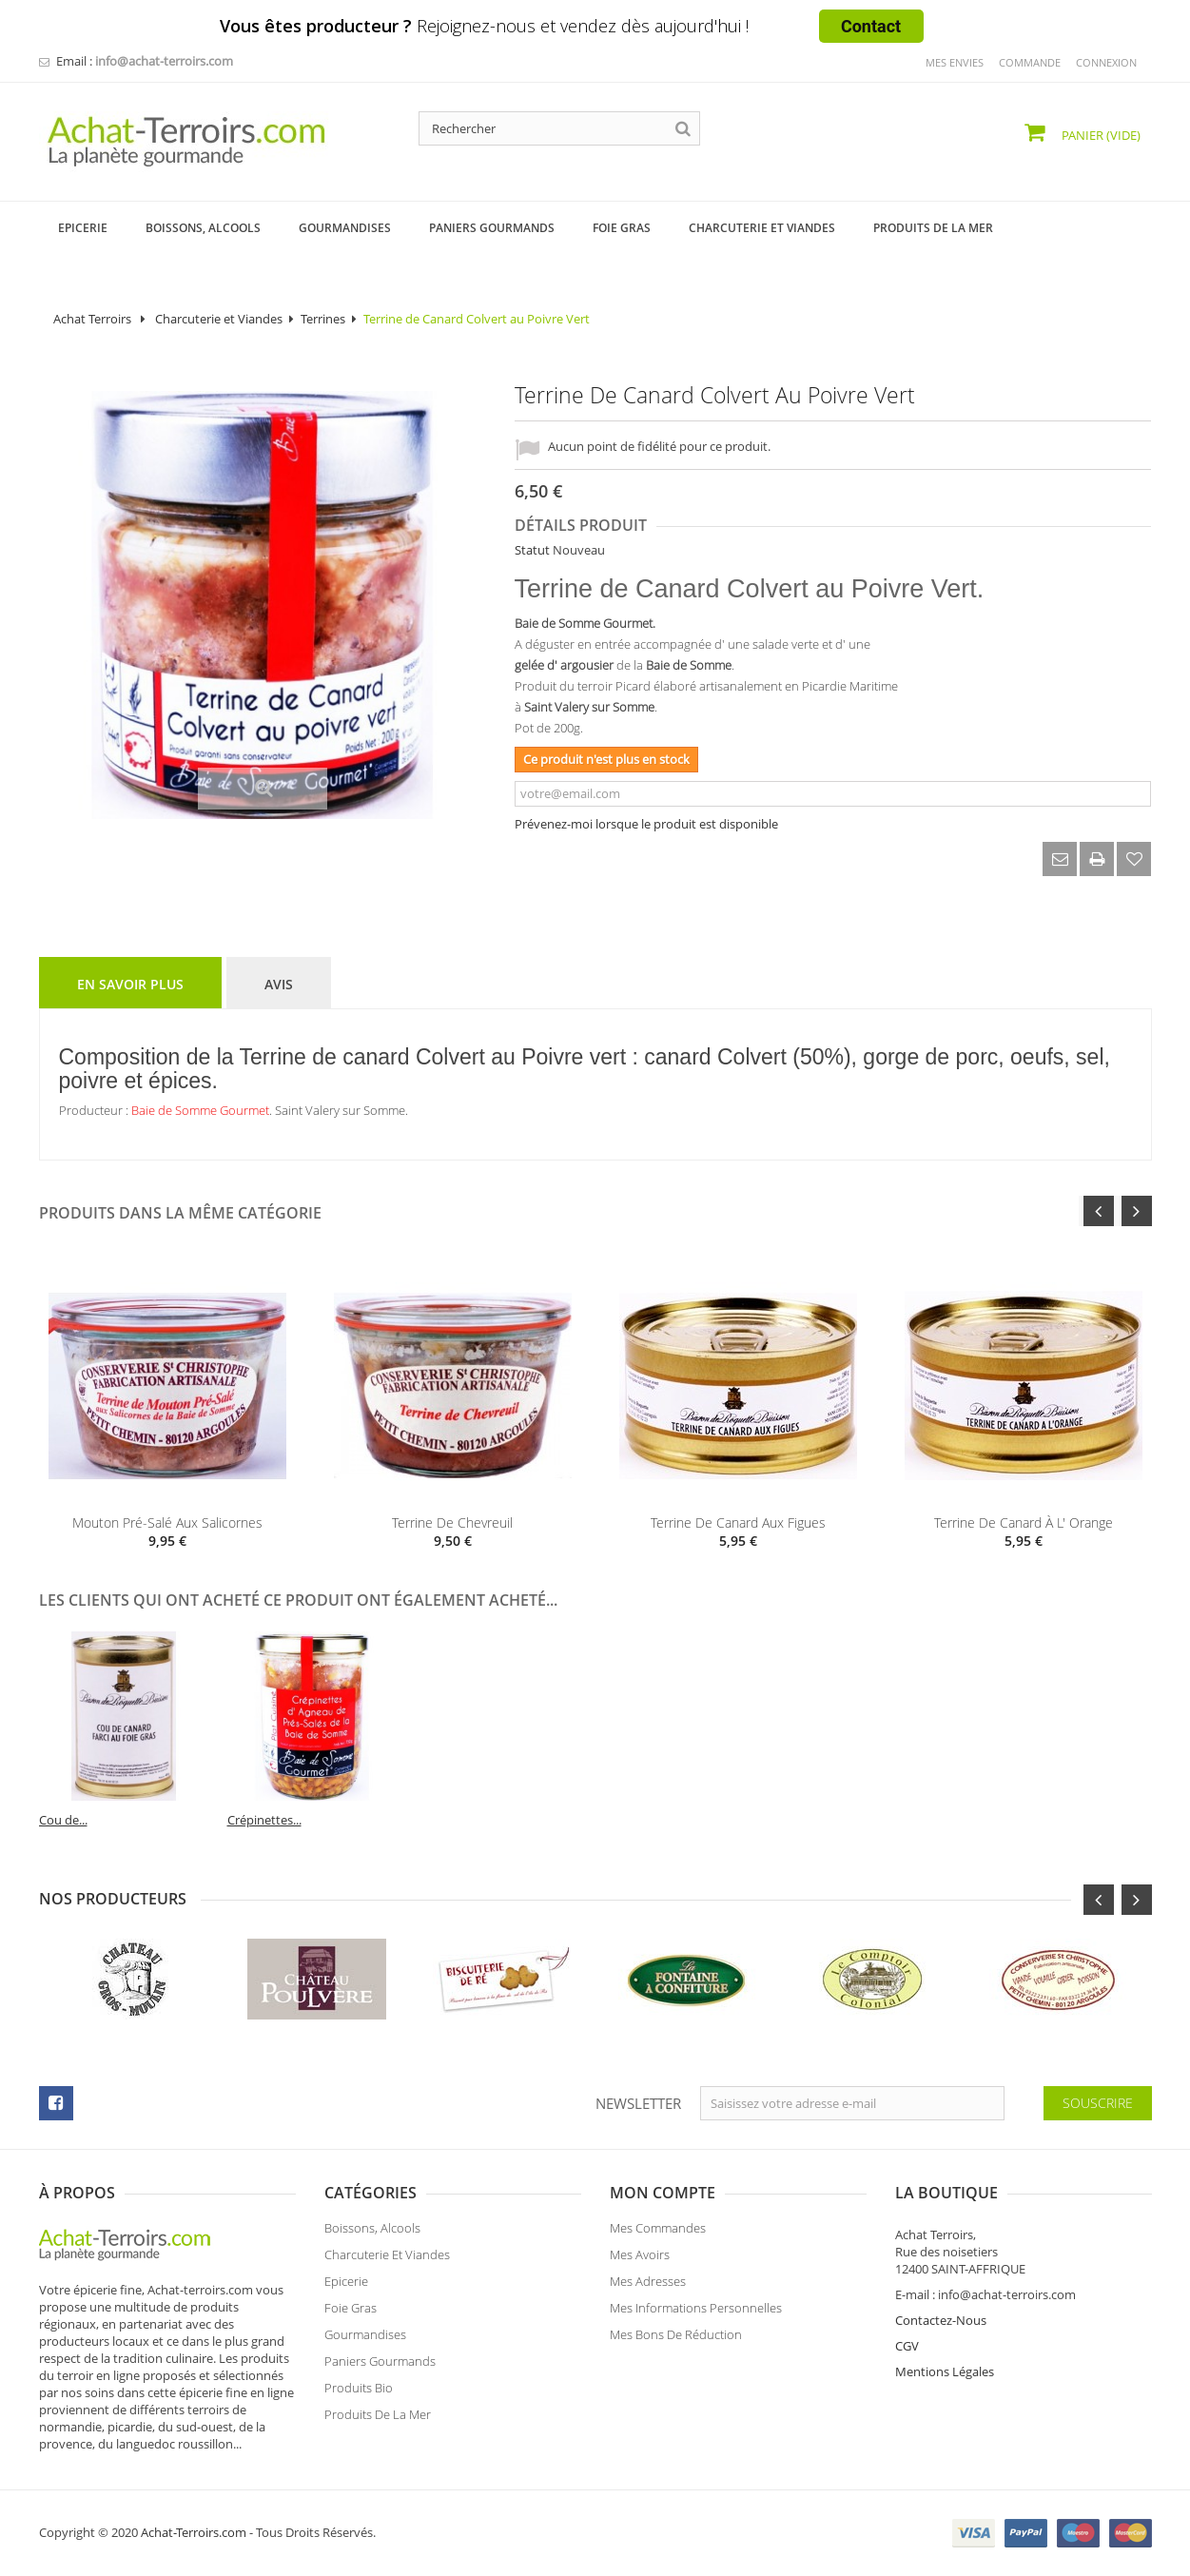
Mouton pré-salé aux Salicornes (167, 1522)
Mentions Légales (944, 2371)
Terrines (323, 318)
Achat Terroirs (92, 318)
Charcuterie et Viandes (219, 318)
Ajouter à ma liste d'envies (1134, 859)
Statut (532, 549)
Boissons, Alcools (372, 2236)
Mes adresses (648, 2289)
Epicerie (346, 2289)
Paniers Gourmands (380, 2369)
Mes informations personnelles (696, 2316)
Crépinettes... (829, 1819)
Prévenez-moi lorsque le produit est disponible (646, 823)
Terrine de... (448, 1819)
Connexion (1106, 62)
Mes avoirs (640, 2263)
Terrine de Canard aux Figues (738, 1522)
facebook (56, 2103)
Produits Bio (358, 2396)
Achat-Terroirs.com (193, 2532)
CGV (907, 2345)
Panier (1100, 135)
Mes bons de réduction (676, 2343)
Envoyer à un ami (1060, 859)
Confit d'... (255, 1819)
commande (1030, 62)
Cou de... (628, 1819)
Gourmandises (365, 2343)
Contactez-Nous (940, 2320)
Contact (871, 26)
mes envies (955, 62)
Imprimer (1097, 859)
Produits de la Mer (377, 2422)
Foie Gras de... (78, 1819)
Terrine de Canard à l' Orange (1023, 1522)
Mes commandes (658, 2236)
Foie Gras (350, 2316)
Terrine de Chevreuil (452, 1522)
